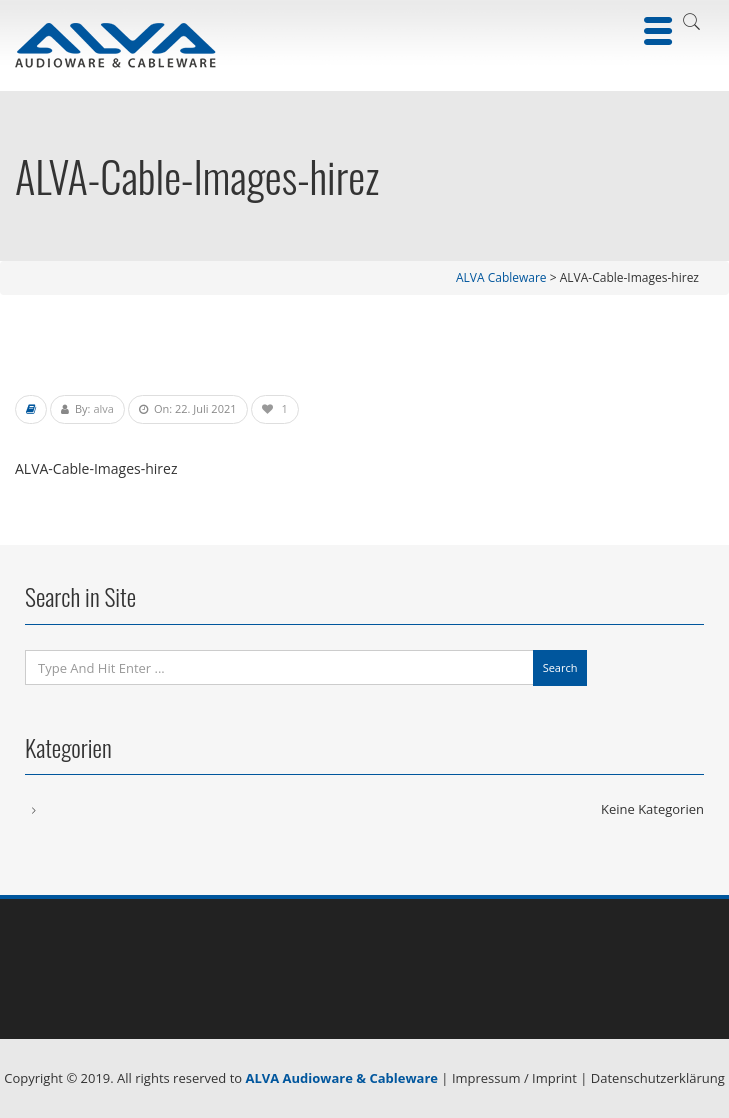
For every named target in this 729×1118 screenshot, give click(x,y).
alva (103, 408)
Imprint (554, 1078)
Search (560, 667)
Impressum (486, 1078)
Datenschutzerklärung (658, 1078)
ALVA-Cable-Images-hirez (96, 468)
